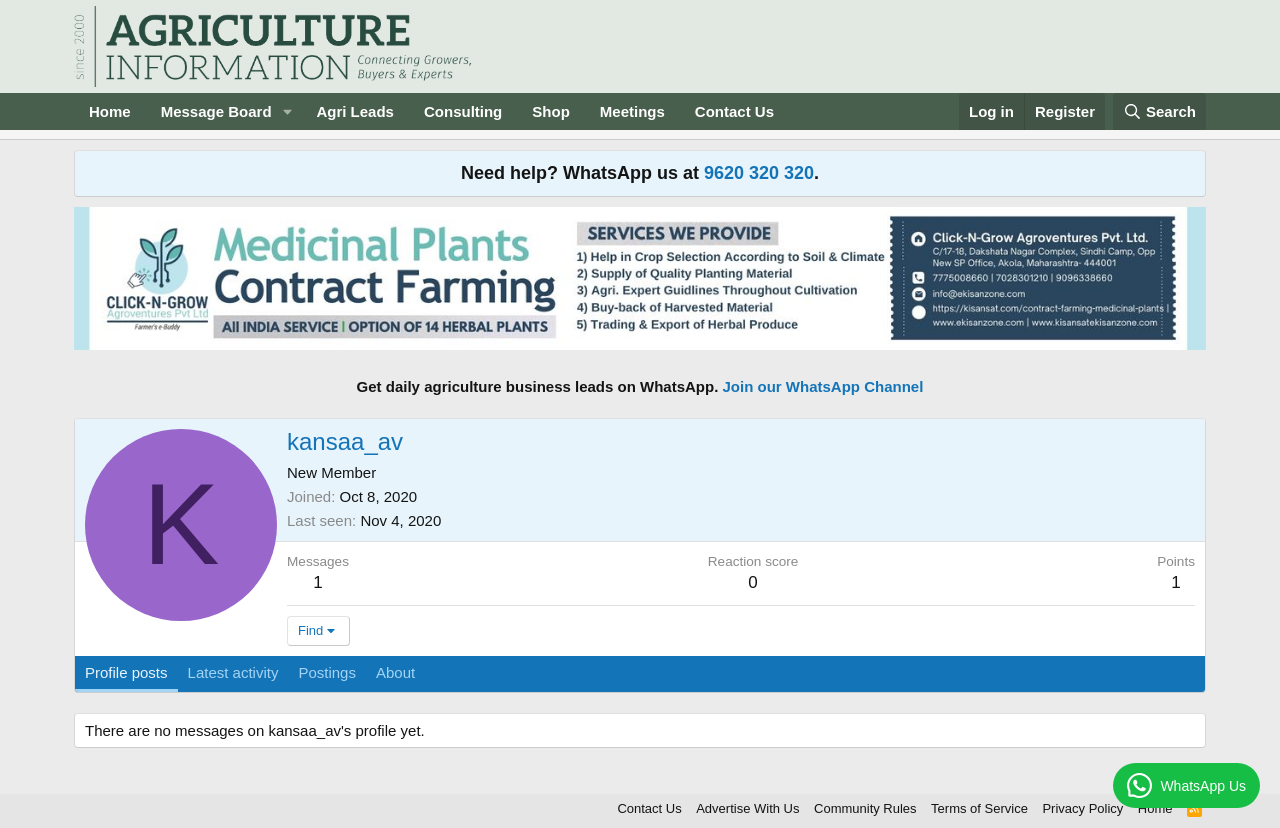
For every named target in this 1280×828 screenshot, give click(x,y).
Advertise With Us (747, 808)
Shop (551, 111)
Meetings (632, 111)
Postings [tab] (327, 672)
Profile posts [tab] (126, 672)
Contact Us (734, 111)
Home (110, 111)
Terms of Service (979, 808)
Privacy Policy (1082, 808)
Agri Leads (355, 111)
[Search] (1160, 111)
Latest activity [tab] (233, 672)
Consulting (463, 111)
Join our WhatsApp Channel (823, 386)
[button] (287, 111)
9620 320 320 (759, 173)
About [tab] (395, 672)
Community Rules (865, 808)
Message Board (216, 111)
